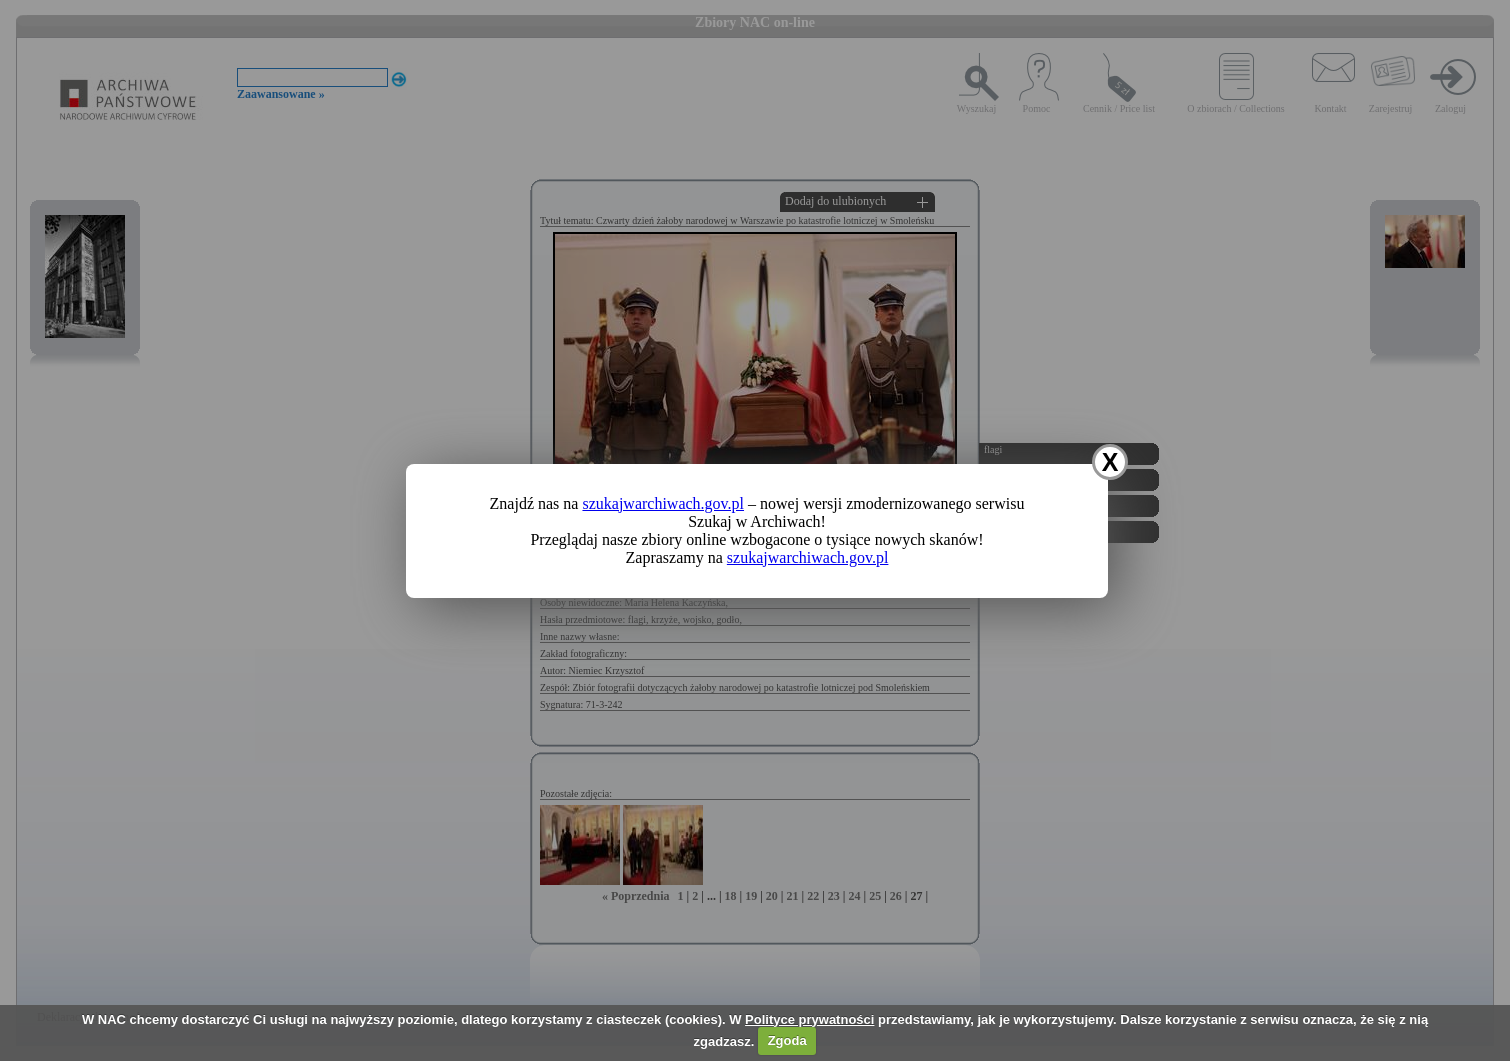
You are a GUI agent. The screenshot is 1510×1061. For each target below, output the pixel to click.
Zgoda (787, 1040)
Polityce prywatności (809, 1019)
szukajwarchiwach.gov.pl (663, 503)
